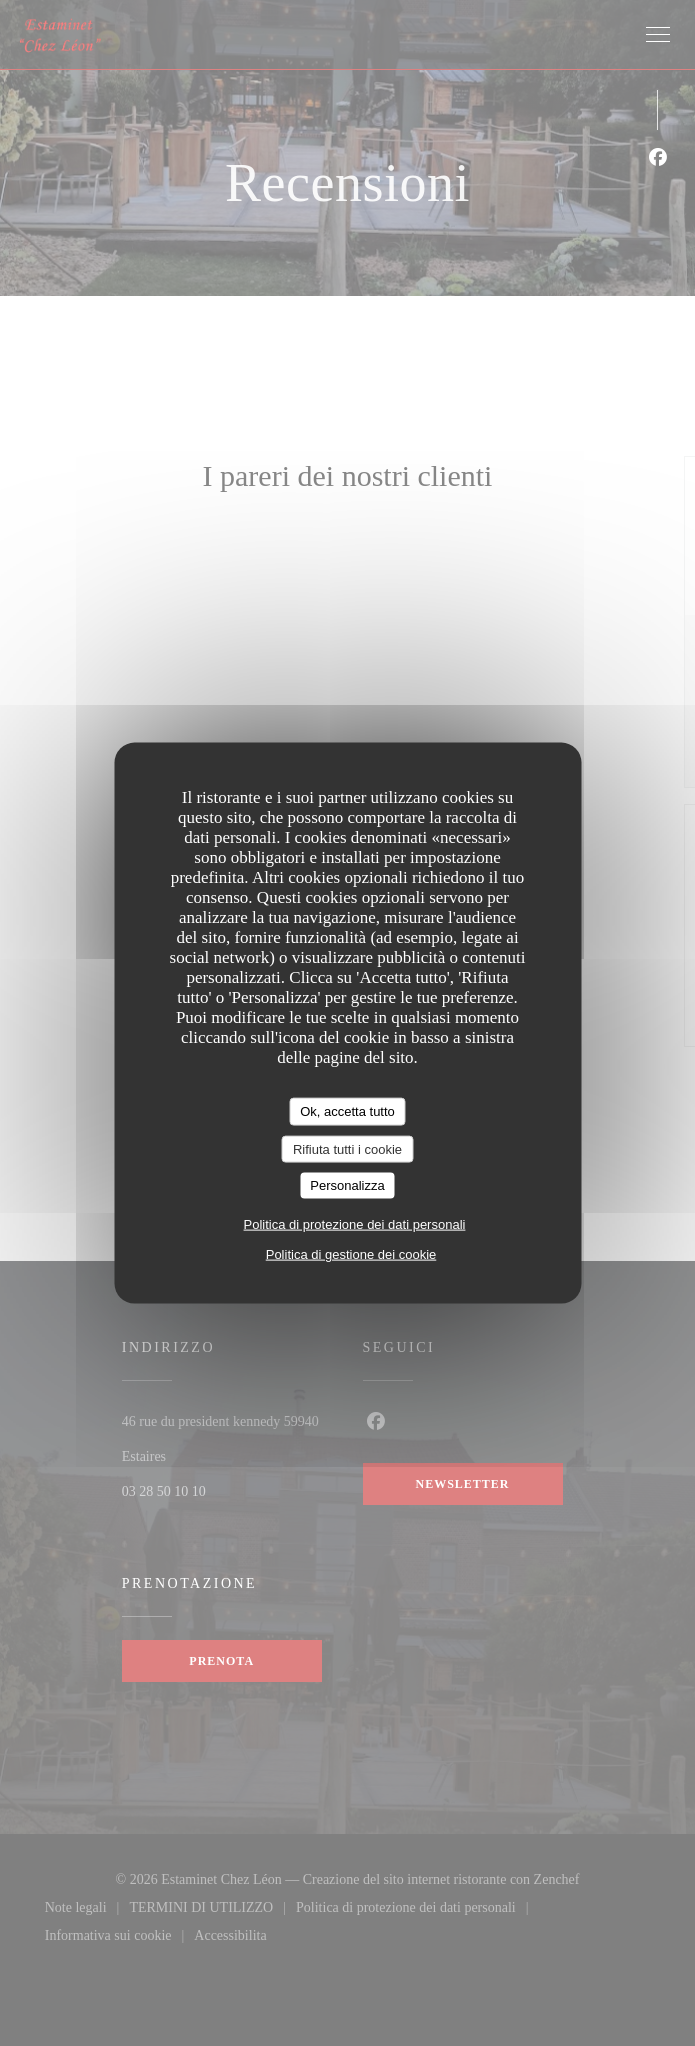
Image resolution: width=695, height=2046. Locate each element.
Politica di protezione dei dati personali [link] (355, 1223)
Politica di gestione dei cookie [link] (351, 1253)
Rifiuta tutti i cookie (347, 1148)
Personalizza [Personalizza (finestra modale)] (347, 1185)
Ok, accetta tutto (347, 1111)
